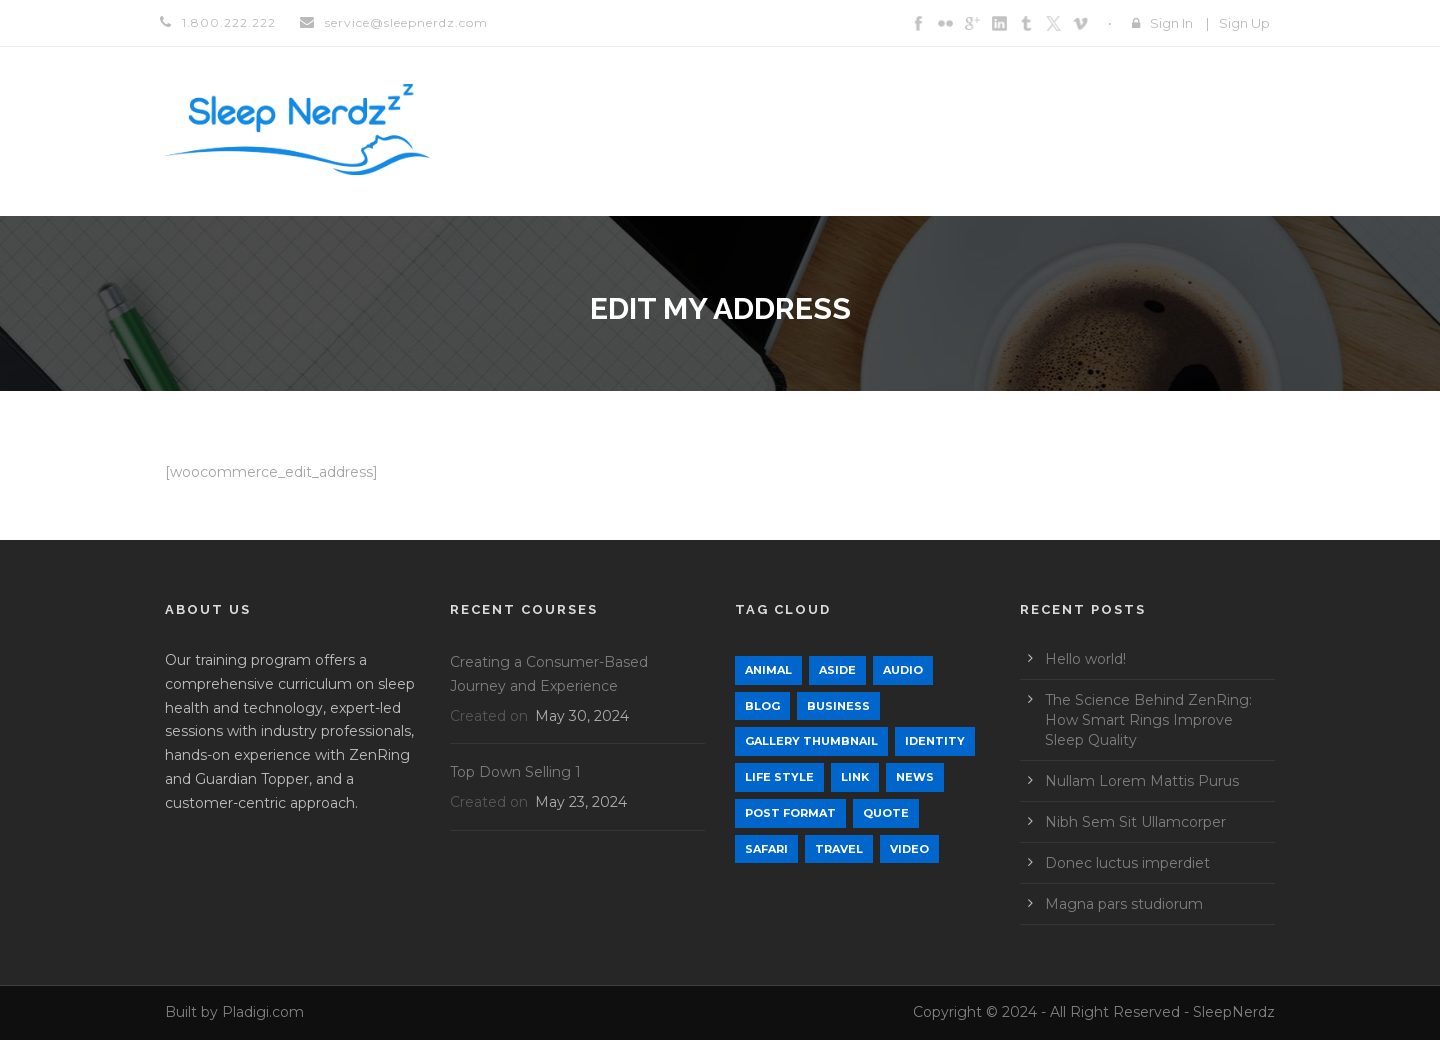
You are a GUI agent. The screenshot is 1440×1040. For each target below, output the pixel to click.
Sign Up (1244, 23)
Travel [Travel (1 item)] (839, 849)
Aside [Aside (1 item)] (837, 670)
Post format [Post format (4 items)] (790, 813)
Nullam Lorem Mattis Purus (1142, 781)
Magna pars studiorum (1124, 904)
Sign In (1171, 23)
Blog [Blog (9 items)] (762, 706)
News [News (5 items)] (915, 777)
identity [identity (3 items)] (935, 741)
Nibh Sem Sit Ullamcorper (1135, 822)
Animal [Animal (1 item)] (768, 670)
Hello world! (1085, 659)
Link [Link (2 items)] (855, 777)
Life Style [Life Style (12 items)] (779, 777)
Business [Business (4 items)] (838, 706)
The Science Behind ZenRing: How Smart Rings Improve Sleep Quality (1148, 720)
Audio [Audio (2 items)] (903, 670)
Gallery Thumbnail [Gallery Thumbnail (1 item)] (811, 741)
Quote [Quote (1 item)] (886, 813)
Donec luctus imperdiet (1127, 863)
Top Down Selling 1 (515, 772)
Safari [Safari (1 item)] (766, 849)
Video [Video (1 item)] (909, 849)
